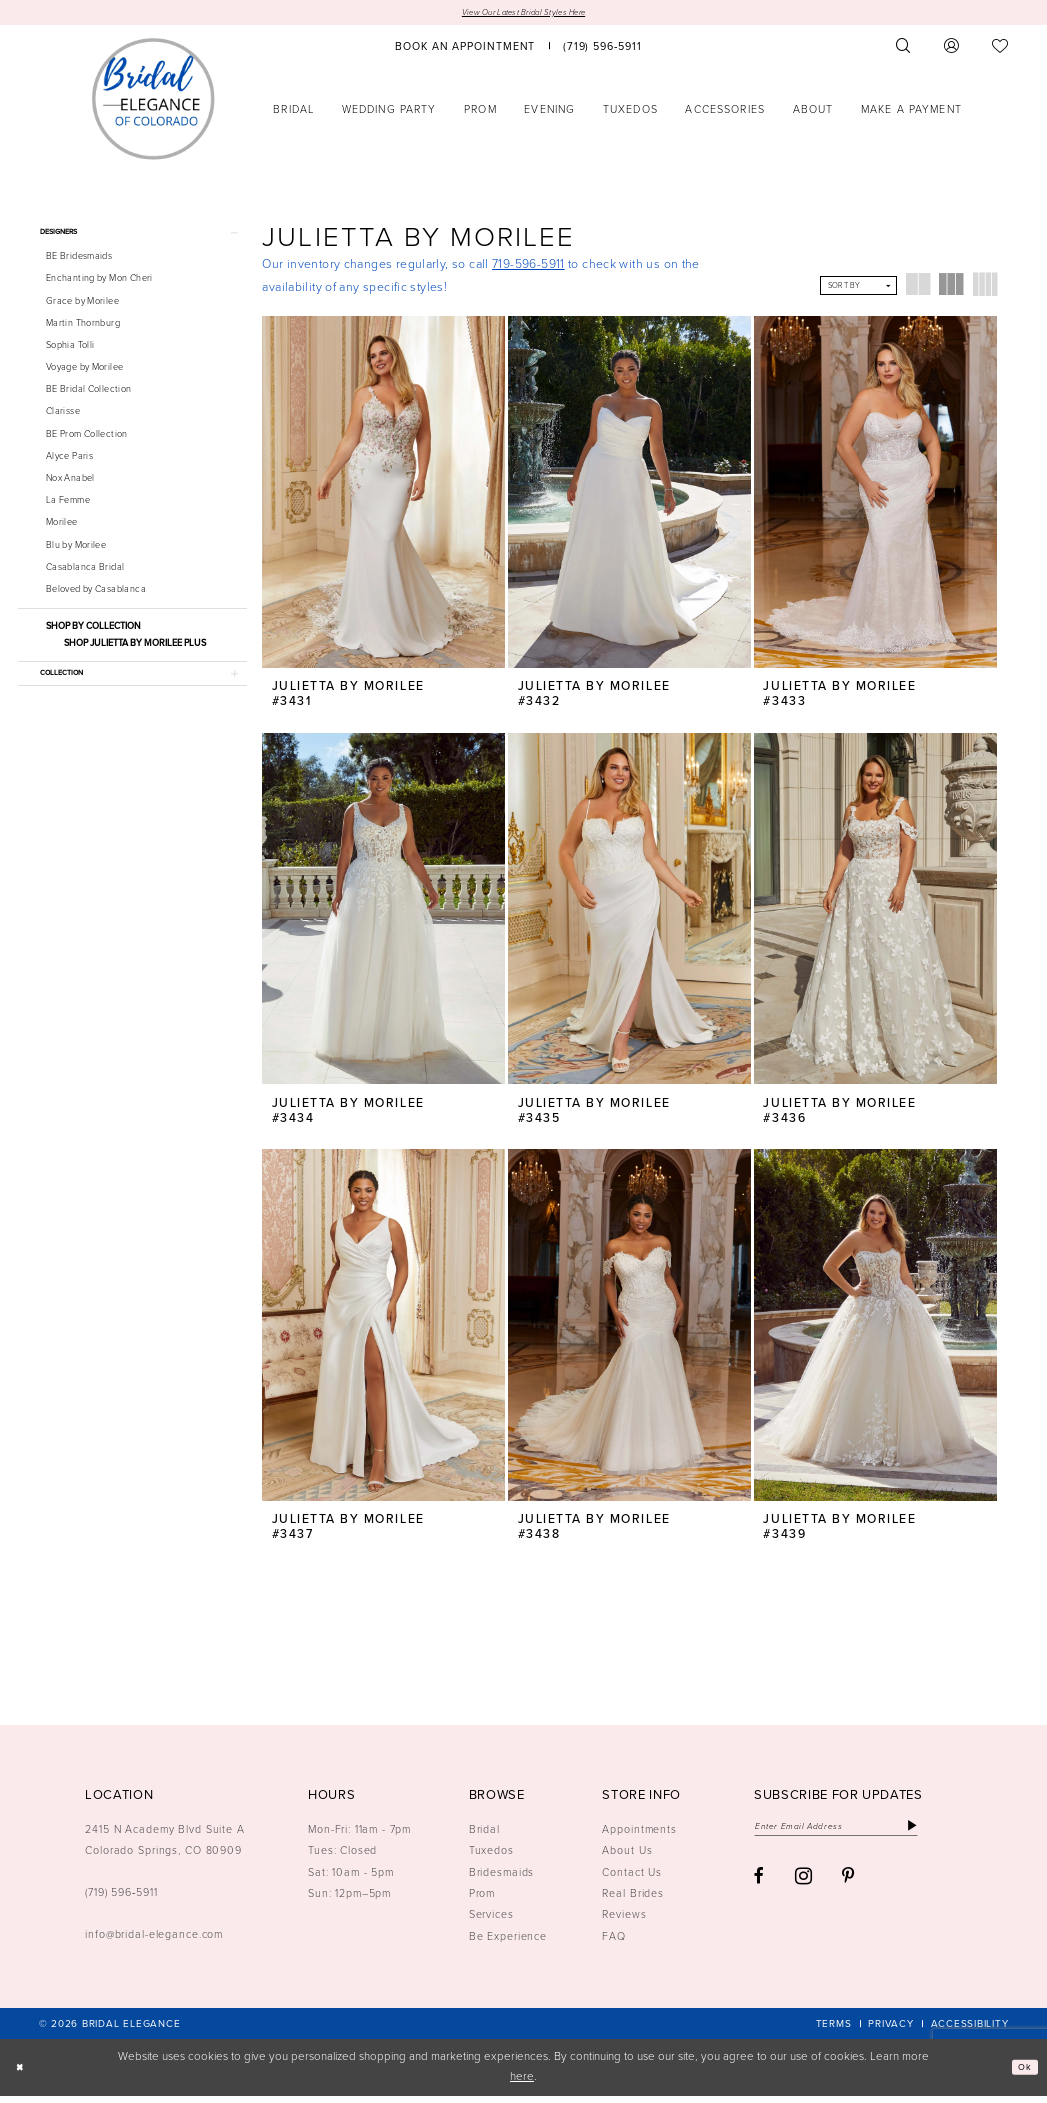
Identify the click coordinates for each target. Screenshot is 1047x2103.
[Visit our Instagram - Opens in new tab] (803, 1889)
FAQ (614, 1943)
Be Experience (508, 1943)
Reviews (624, 1922)
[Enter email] (859, 1835)
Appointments (639, 1836)
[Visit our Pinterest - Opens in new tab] (848, 1890)
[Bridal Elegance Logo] (153, 101)
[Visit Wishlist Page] (1000, 48)
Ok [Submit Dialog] (1021, 2074)
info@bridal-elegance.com (154, 1942)
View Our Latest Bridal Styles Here (524, 13)
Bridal (484, 1836)
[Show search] (903, 48)
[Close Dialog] (22, 2074)
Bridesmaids (502, 1879)
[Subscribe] (957, 1835)
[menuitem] (466, 48)
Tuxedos (491, 1858)
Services (491, 1922)
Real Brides (633, 1900)
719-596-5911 (528, 267)
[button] (952, 48)
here (522, 2084)
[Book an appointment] (466, 48)
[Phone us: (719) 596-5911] (602, 48)
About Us (627, 1858)
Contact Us (632, 1879)
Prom (482, 1900)
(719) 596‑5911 (121, 1900)
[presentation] (383, 495)
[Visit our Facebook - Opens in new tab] (759, 1890)
